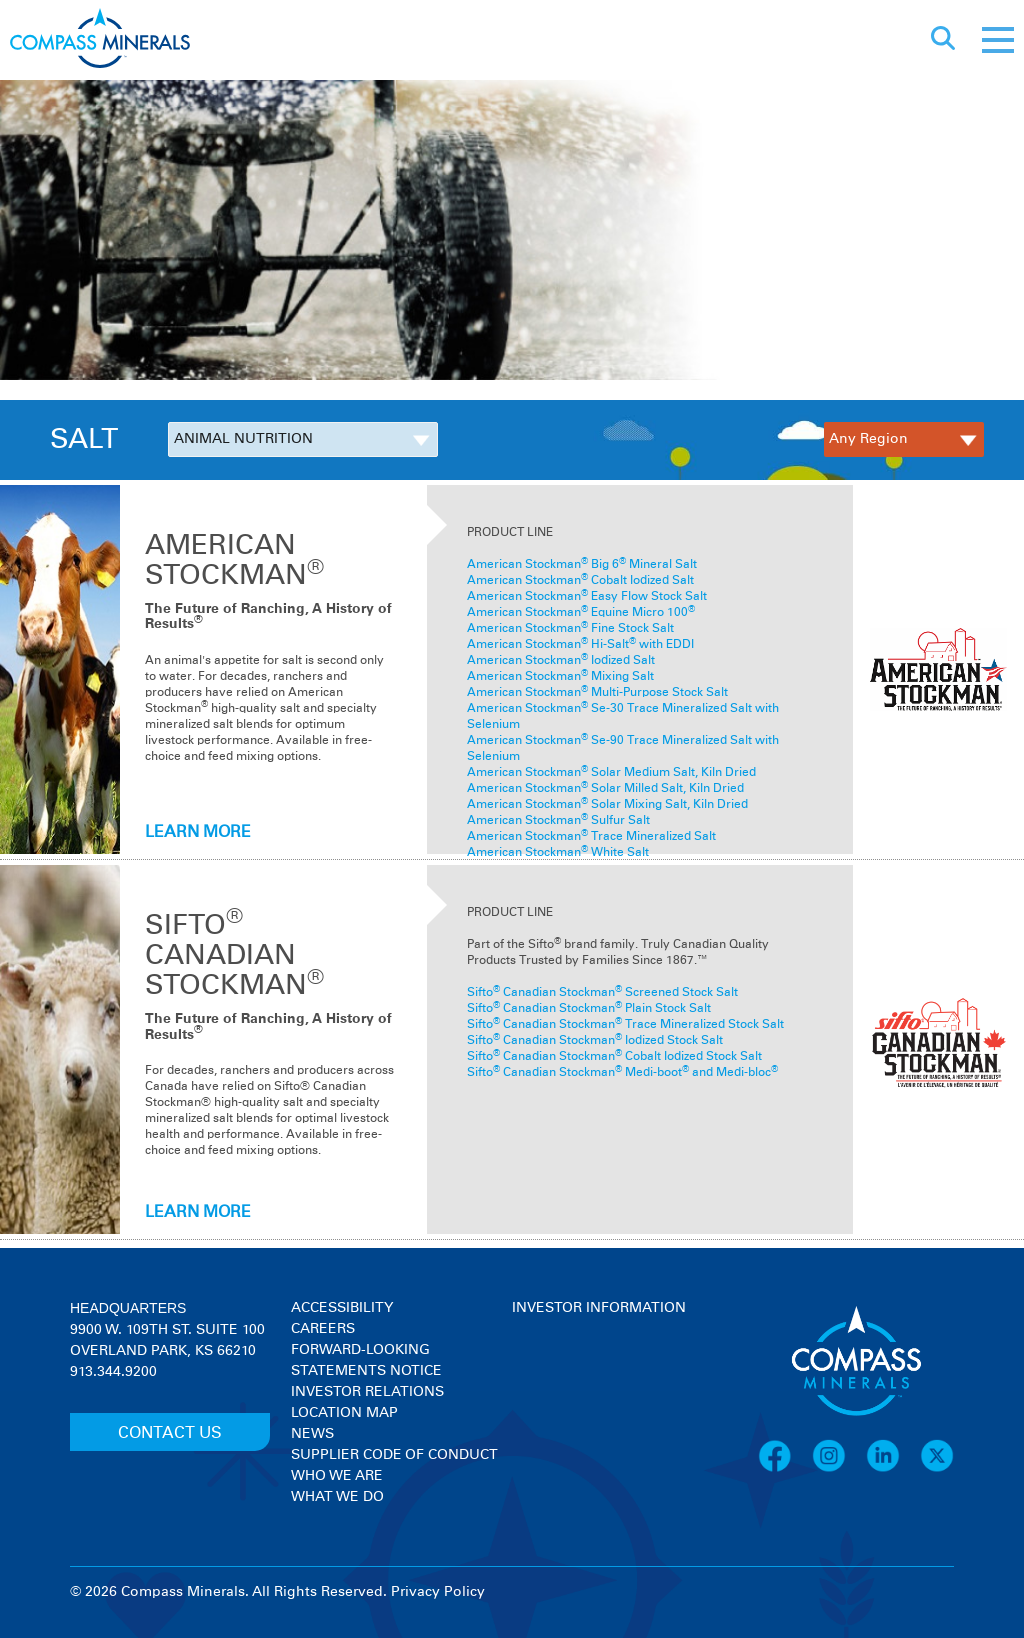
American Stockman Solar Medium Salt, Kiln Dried (611, 773)
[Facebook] (785, 1469)
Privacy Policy (438, 1592)
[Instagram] (839, 1469)
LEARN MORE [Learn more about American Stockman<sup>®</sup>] (198, 832)
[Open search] (943, 40)
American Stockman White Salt (558, 853)
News (312, 1434)
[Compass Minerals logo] (100, 40)
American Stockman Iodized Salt (561, 661)
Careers (323, 1329)
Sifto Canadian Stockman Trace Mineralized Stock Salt (625, 1025)
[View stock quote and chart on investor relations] (604, 1393)
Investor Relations (367, 1392)
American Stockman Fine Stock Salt (570, 629)
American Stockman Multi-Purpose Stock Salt (597, 693)
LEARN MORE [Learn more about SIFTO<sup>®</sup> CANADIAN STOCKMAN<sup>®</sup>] (198, 1212)
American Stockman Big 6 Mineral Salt (582, 565)
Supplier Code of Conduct (394, 1455)
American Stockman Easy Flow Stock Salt (587, 597)
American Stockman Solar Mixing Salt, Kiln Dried (607, 805)
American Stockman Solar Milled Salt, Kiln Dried (605, 789)
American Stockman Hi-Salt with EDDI (580, 645)
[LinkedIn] (893, 1469)
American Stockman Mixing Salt (560, 677)
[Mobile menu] (998, 40)
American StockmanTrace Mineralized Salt (591, 837)
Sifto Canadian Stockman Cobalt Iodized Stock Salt (614, 1057)
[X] (937, 1469)
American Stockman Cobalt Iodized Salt (580, 581)
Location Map (344, 1413)
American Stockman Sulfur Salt (558, 821)
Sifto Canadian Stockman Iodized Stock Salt (595, 1041)
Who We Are (337, 1476)
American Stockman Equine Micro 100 (581, 613)
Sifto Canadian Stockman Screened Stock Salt (602, 993)
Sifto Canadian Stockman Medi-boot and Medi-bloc (622, 1073)
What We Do (337, 1497)
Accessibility (342, 1308)
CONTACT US (170, 1433)
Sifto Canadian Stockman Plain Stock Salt (589, 1009)
